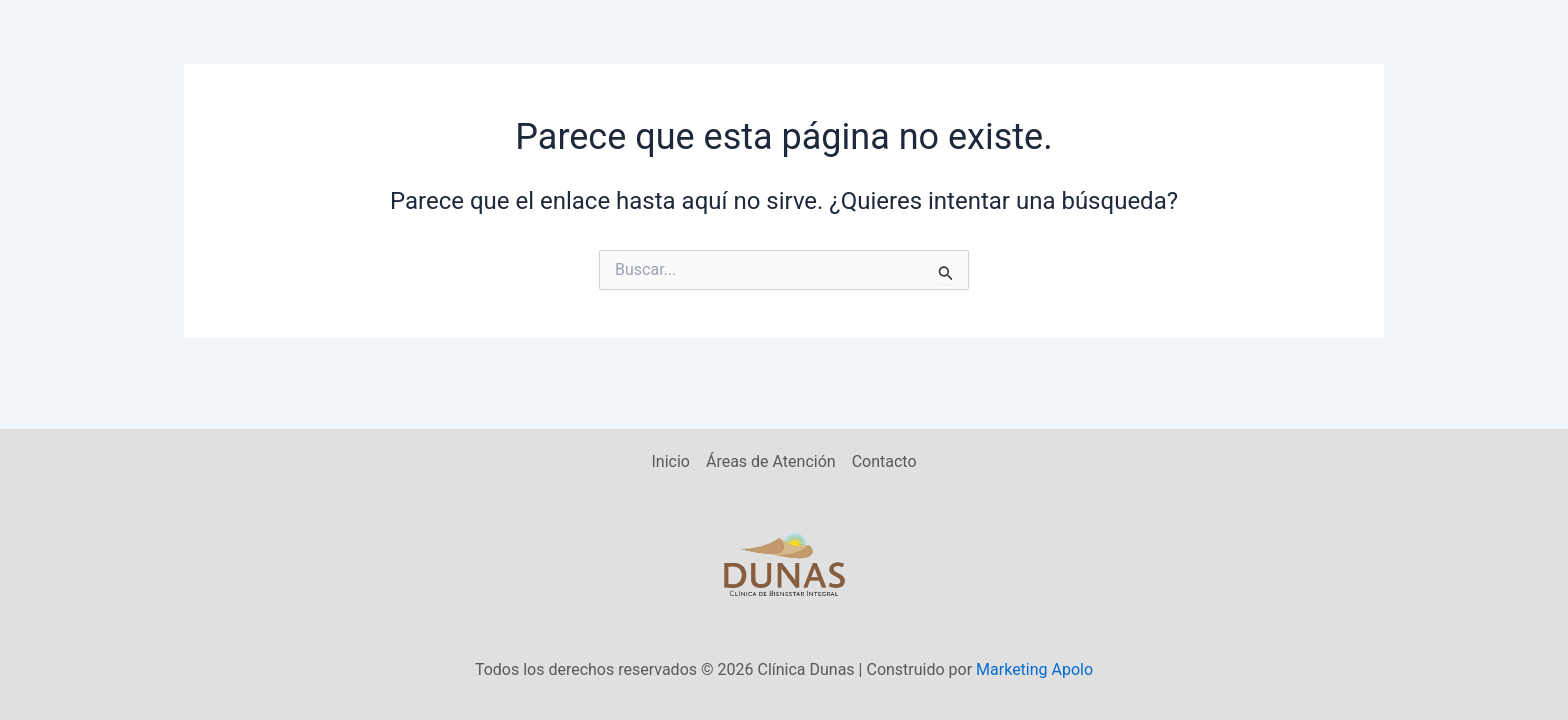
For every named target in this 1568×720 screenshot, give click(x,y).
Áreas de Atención (771, 461)
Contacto (884, 461)
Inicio (670, 461)
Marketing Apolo (1034, 669)
